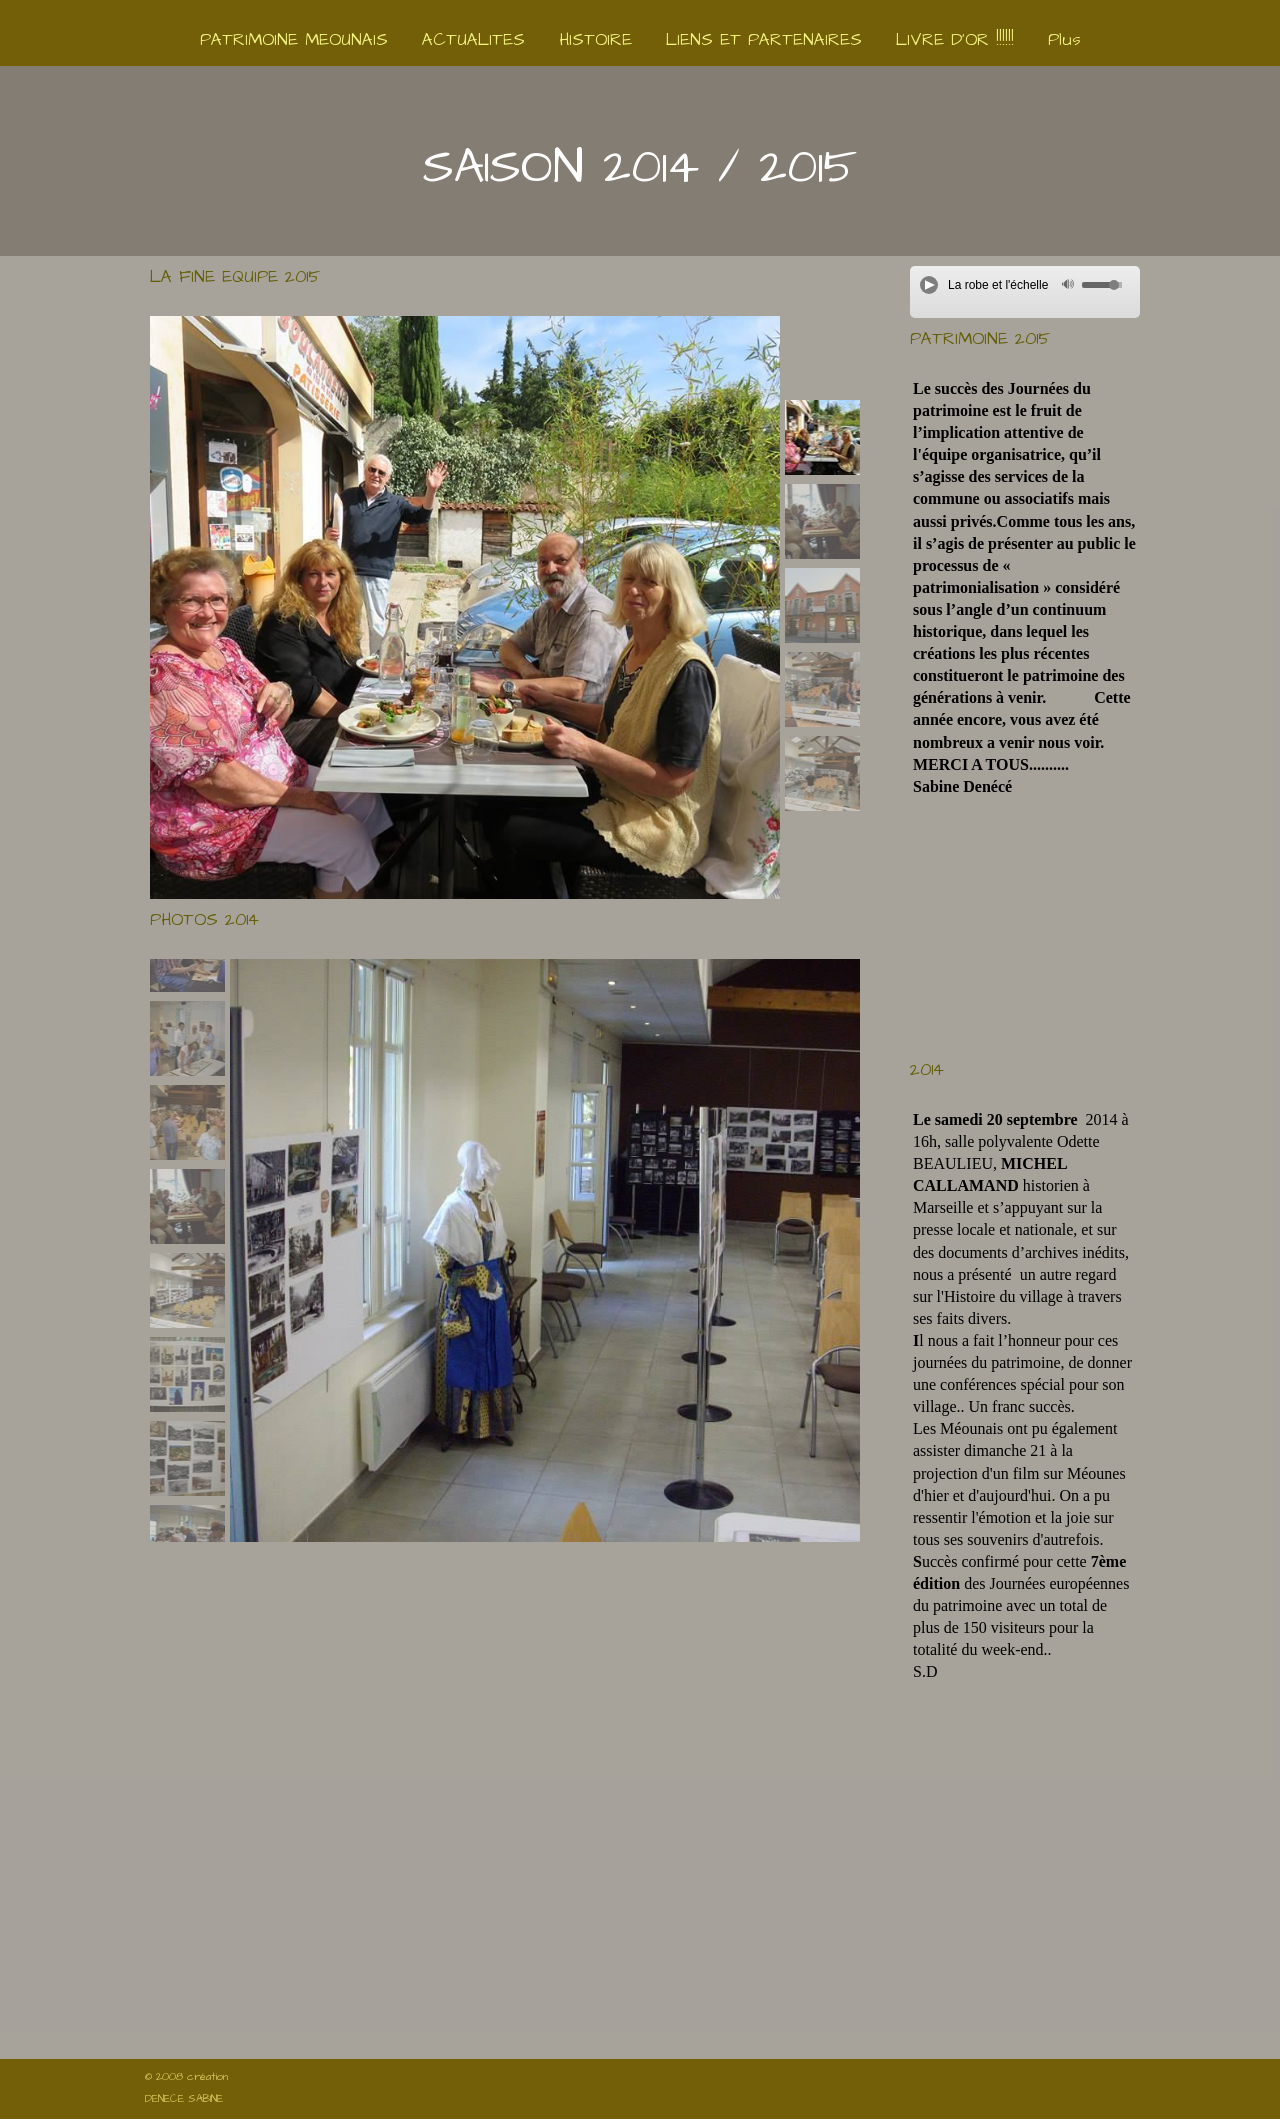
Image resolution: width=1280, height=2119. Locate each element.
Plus (1064, 40)
